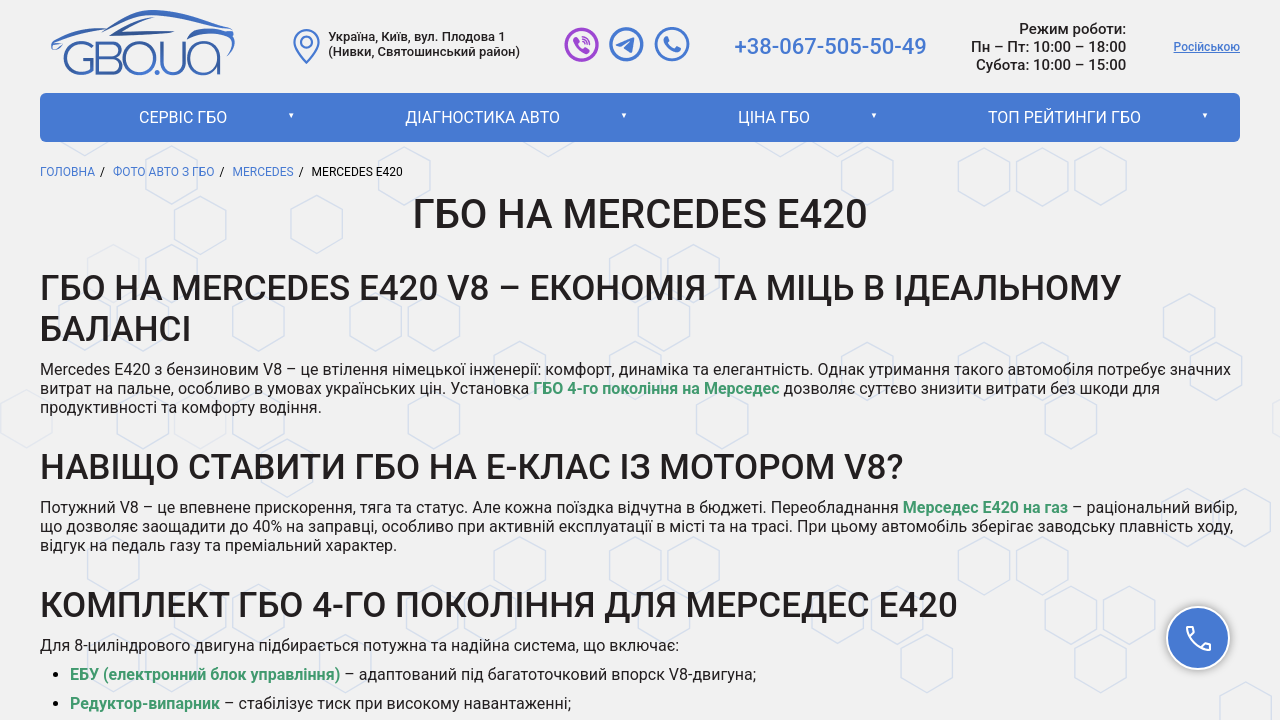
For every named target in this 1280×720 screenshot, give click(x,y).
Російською (1207, 47)
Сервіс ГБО (183, 117)
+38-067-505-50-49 (831, 46)
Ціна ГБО (774, 117)
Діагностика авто (482, 117)
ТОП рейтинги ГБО (1064, 117)
